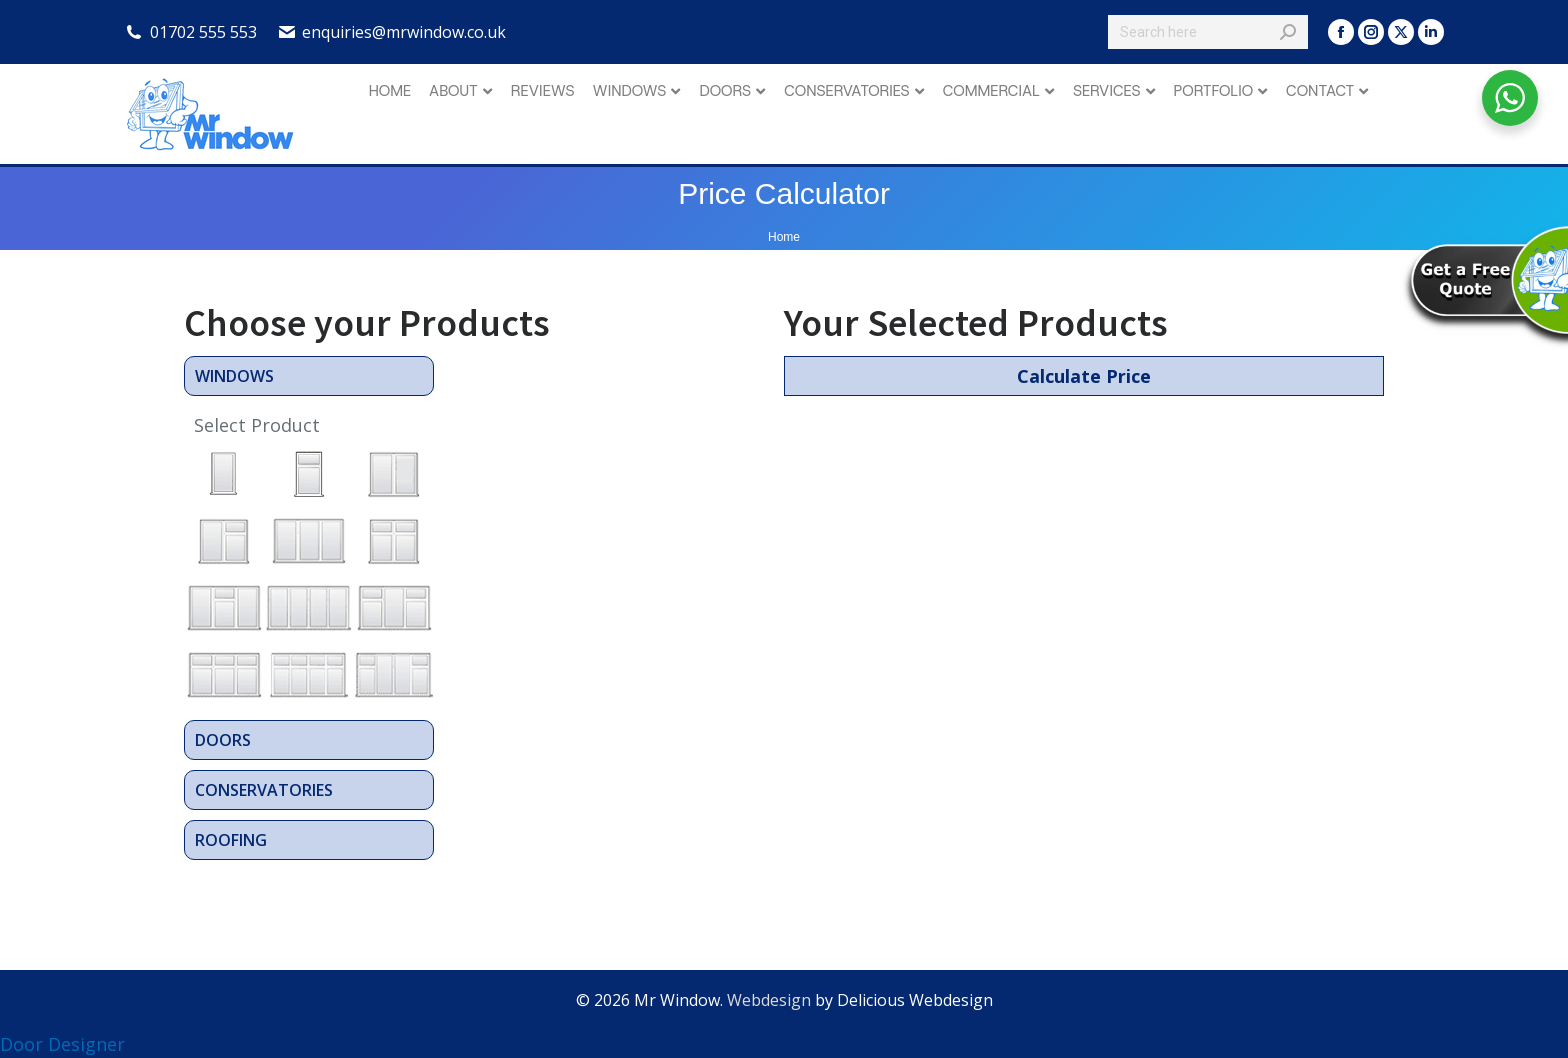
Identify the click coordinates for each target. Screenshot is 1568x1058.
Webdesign (769, 1000)
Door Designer (62, 1044)
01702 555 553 (203, 32)
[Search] (1208, 32)
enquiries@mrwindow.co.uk (404, 32)
